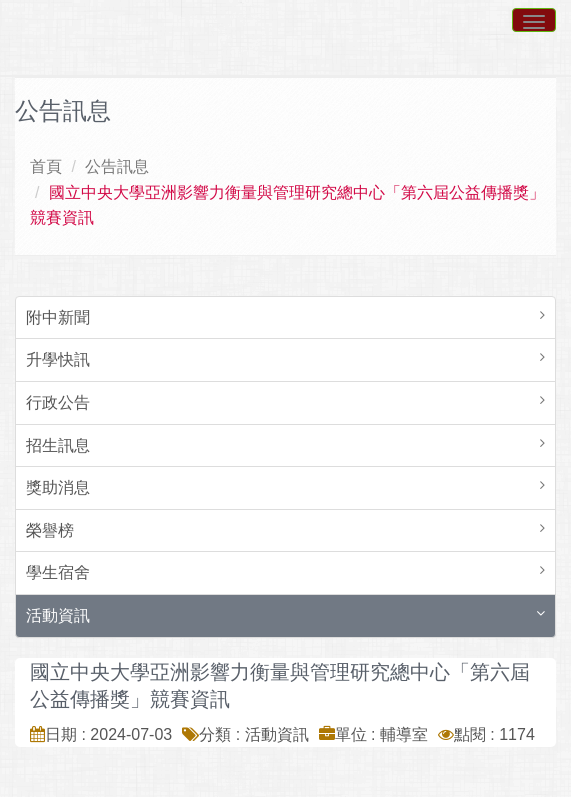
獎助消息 (58, 487)
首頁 (46, 166)
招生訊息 (58, 445)
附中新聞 (58, 317)
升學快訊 (58, 359)
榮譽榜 (50, 530)
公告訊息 (117, 166)
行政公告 (58, 402)
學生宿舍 (58, 572)
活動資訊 (58, 615)
